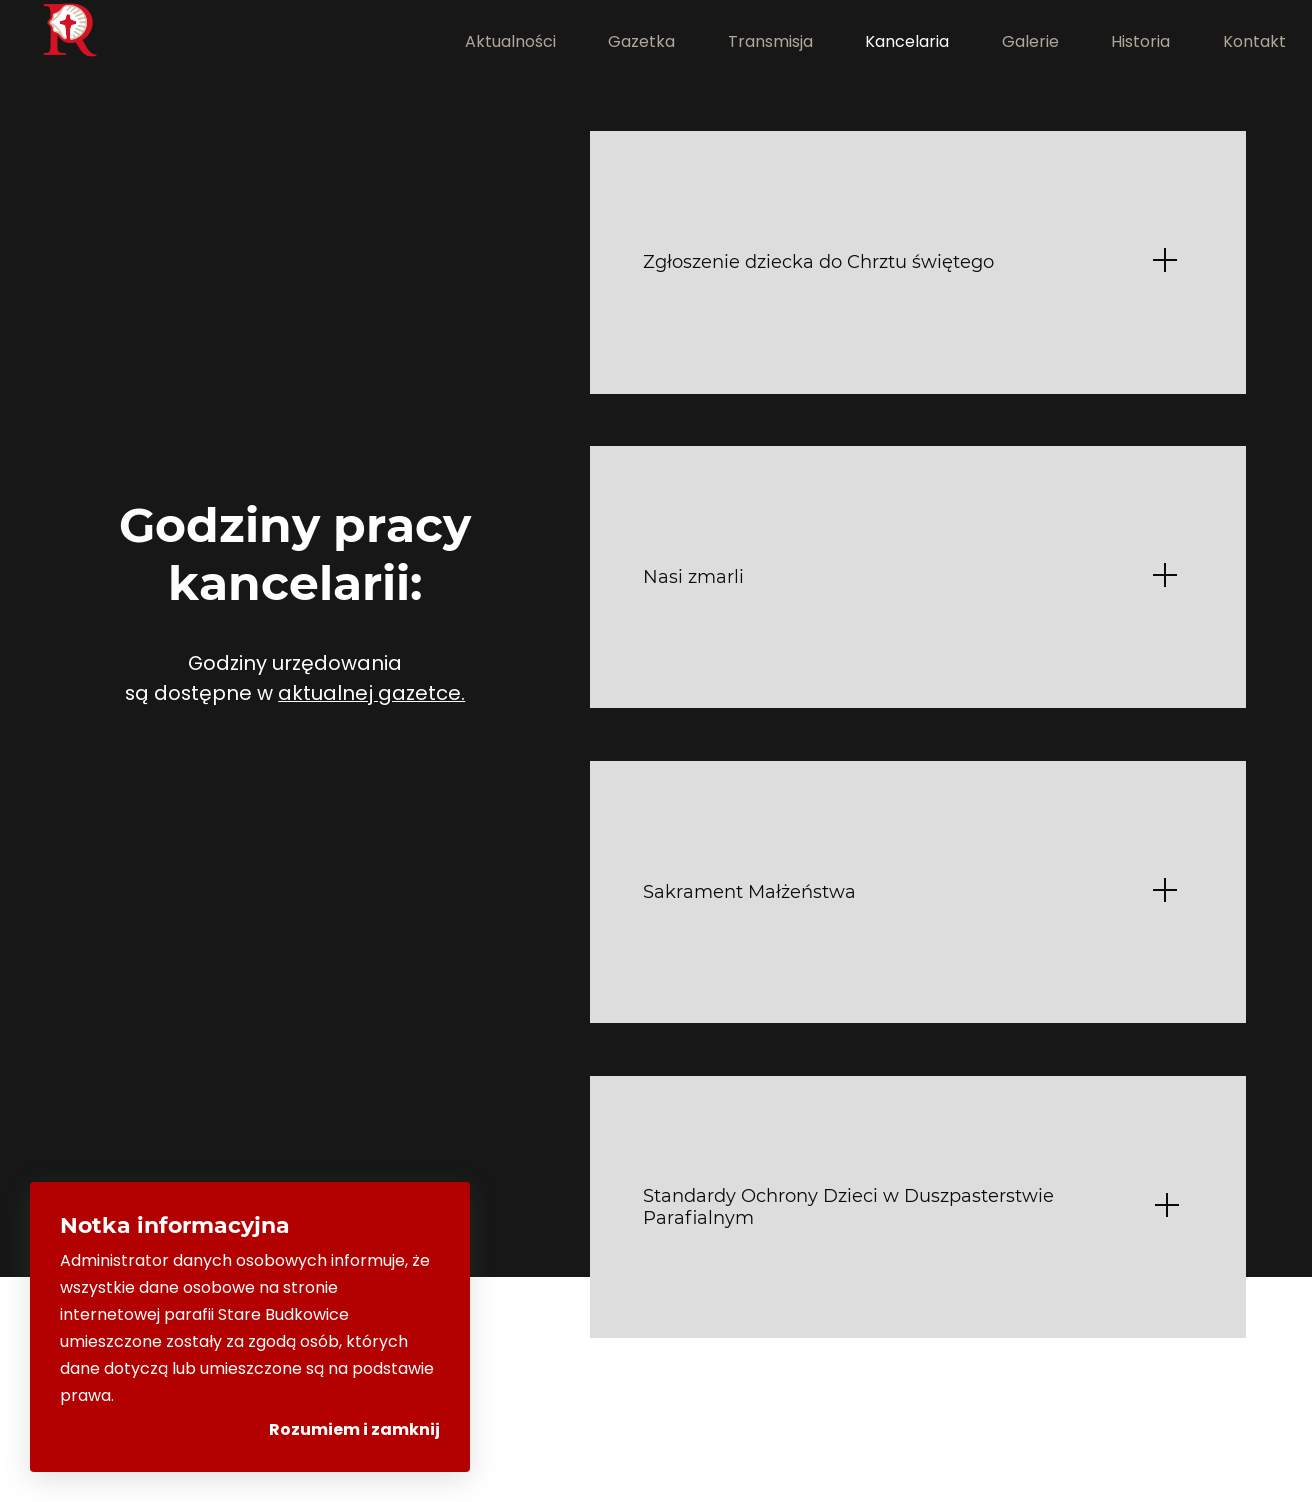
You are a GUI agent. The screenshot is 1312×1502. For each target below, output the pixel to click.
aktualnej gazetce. (371, 693)
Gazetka (641, 41)
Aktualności (510, 41)
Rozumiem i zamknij (354, 1429)
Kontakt (1254, 41)
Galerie (1030, 41)
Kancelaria (907, 41)
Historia (1140, 41)
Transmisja (770, 41)
